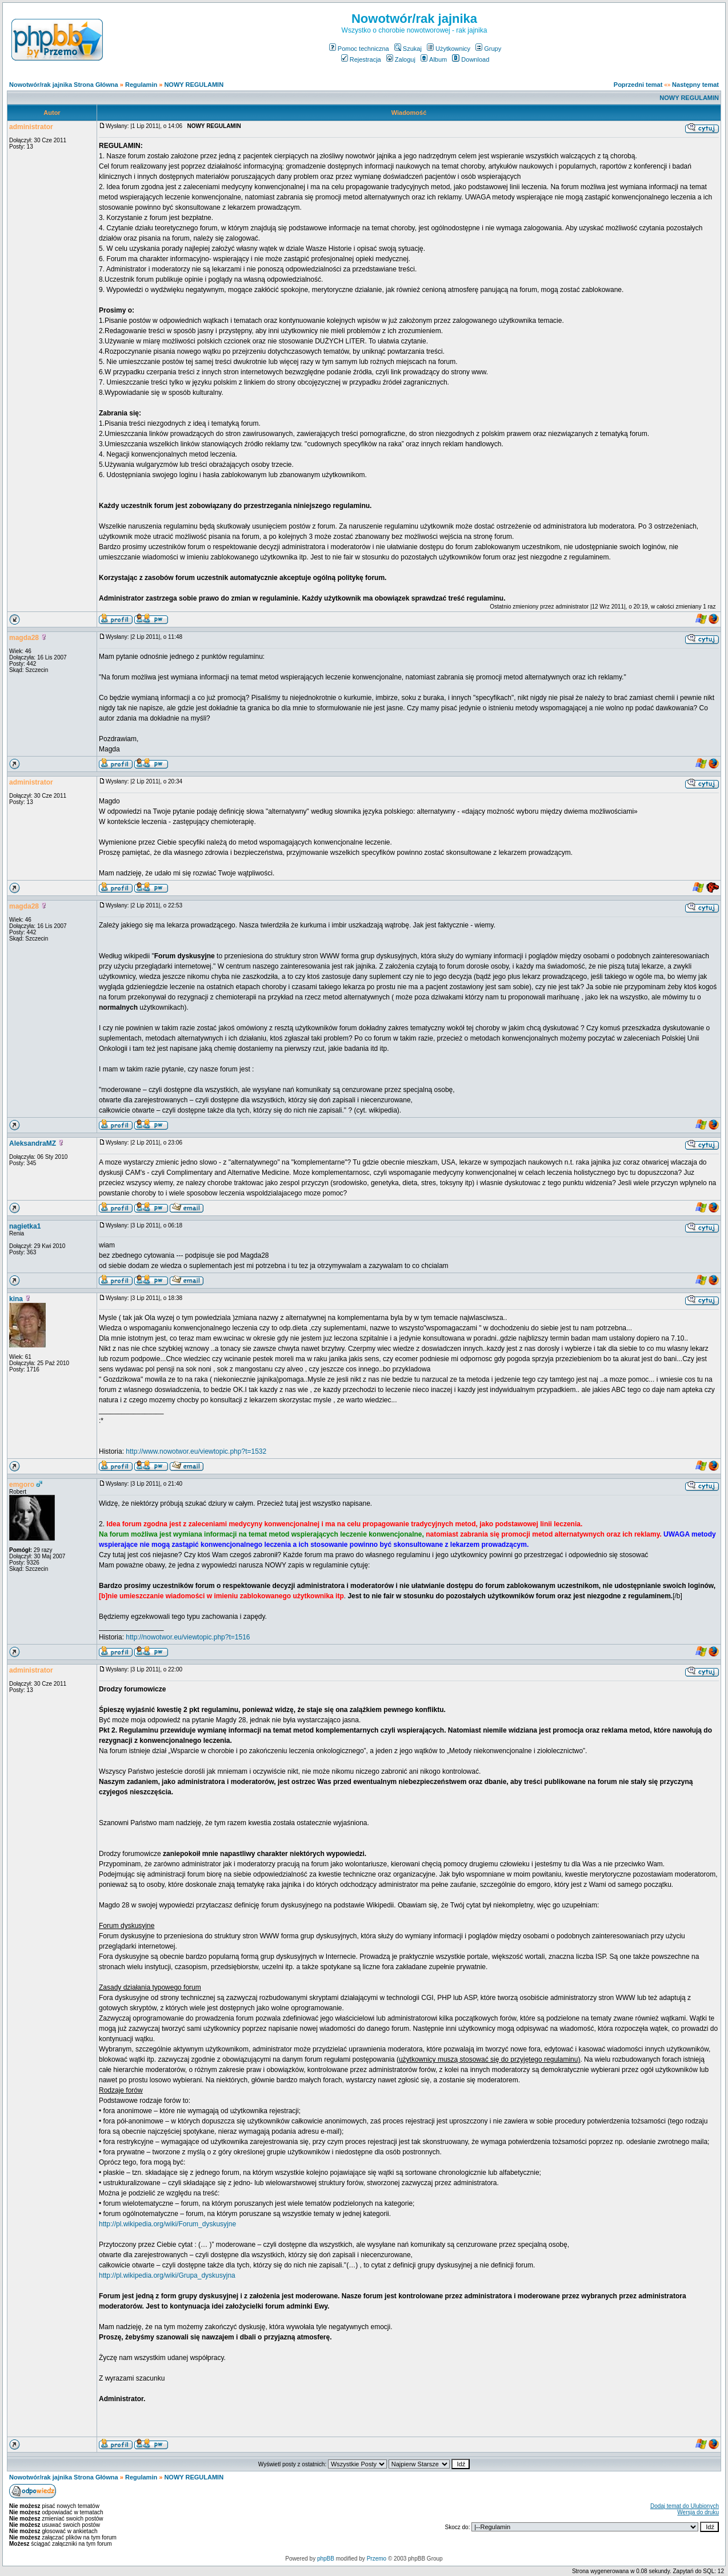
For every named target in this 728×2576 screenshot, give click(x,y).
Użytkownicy (448, 48)
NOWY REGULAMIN (193, 84)
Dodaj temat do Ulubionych (684, 2506)
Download (470, 59)
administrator (31, 127)
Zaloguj (400, 59)
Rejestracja (361, 59)
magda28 (24, 638)
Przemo (376, 2558)
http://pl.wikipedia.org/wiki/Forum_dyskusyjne (167, 2224)
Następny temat (695, 84)
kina (16, 1299)
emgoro (21, 1485)
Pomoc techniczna (359, 48)
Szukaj (408, 48)
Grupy (488, 48)
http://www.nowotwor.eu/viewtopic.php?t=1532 (196, 1451)
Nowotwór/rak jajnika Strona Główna (63, 84)
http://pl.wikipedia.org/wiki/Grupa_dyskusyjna (167, 2275)
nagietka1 (25, 1226)
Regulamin (141, 84)
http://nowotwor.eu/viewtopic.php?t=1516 (188, 1637)
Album (434, 59)
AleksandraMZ (32, 1143)
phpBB (325, 2558)
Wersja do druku (698, 2512)
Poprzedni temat (638, 84)
